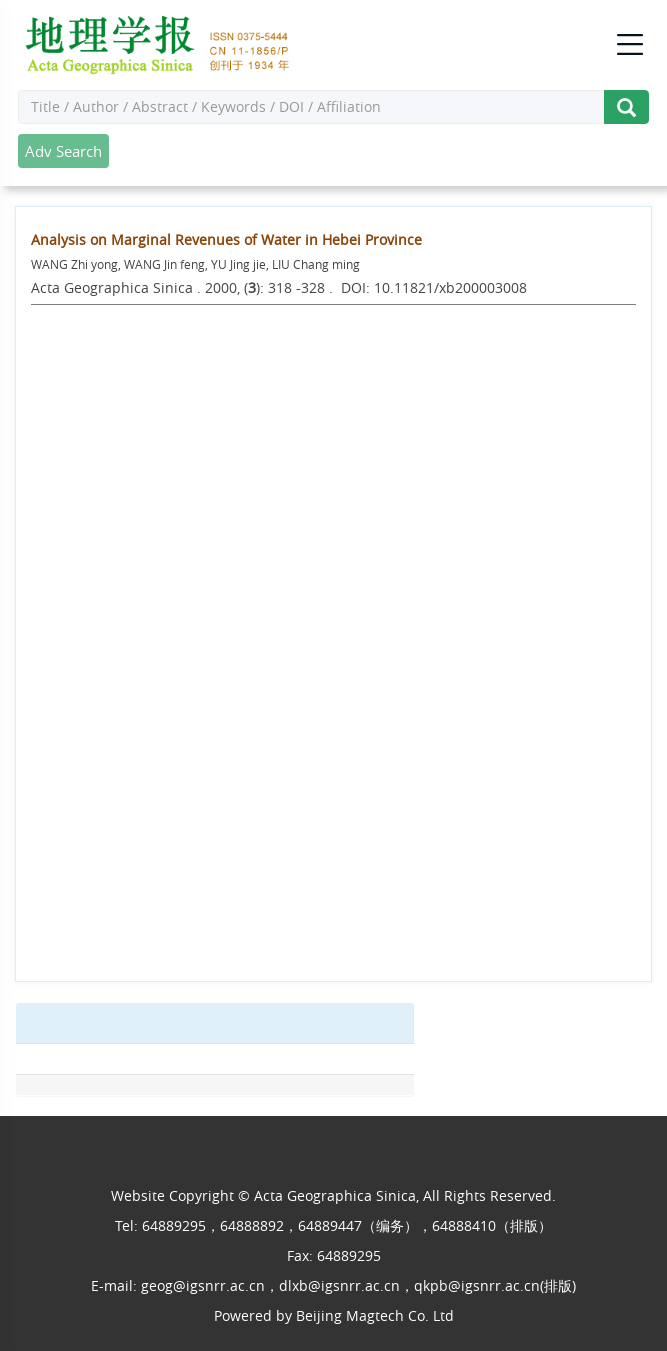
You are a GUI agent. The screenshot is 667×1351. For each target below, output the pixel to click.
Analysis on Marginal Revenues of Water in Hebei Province (226, 239)
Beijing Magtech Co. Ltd (375, 1315)
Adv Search (63, 151)
